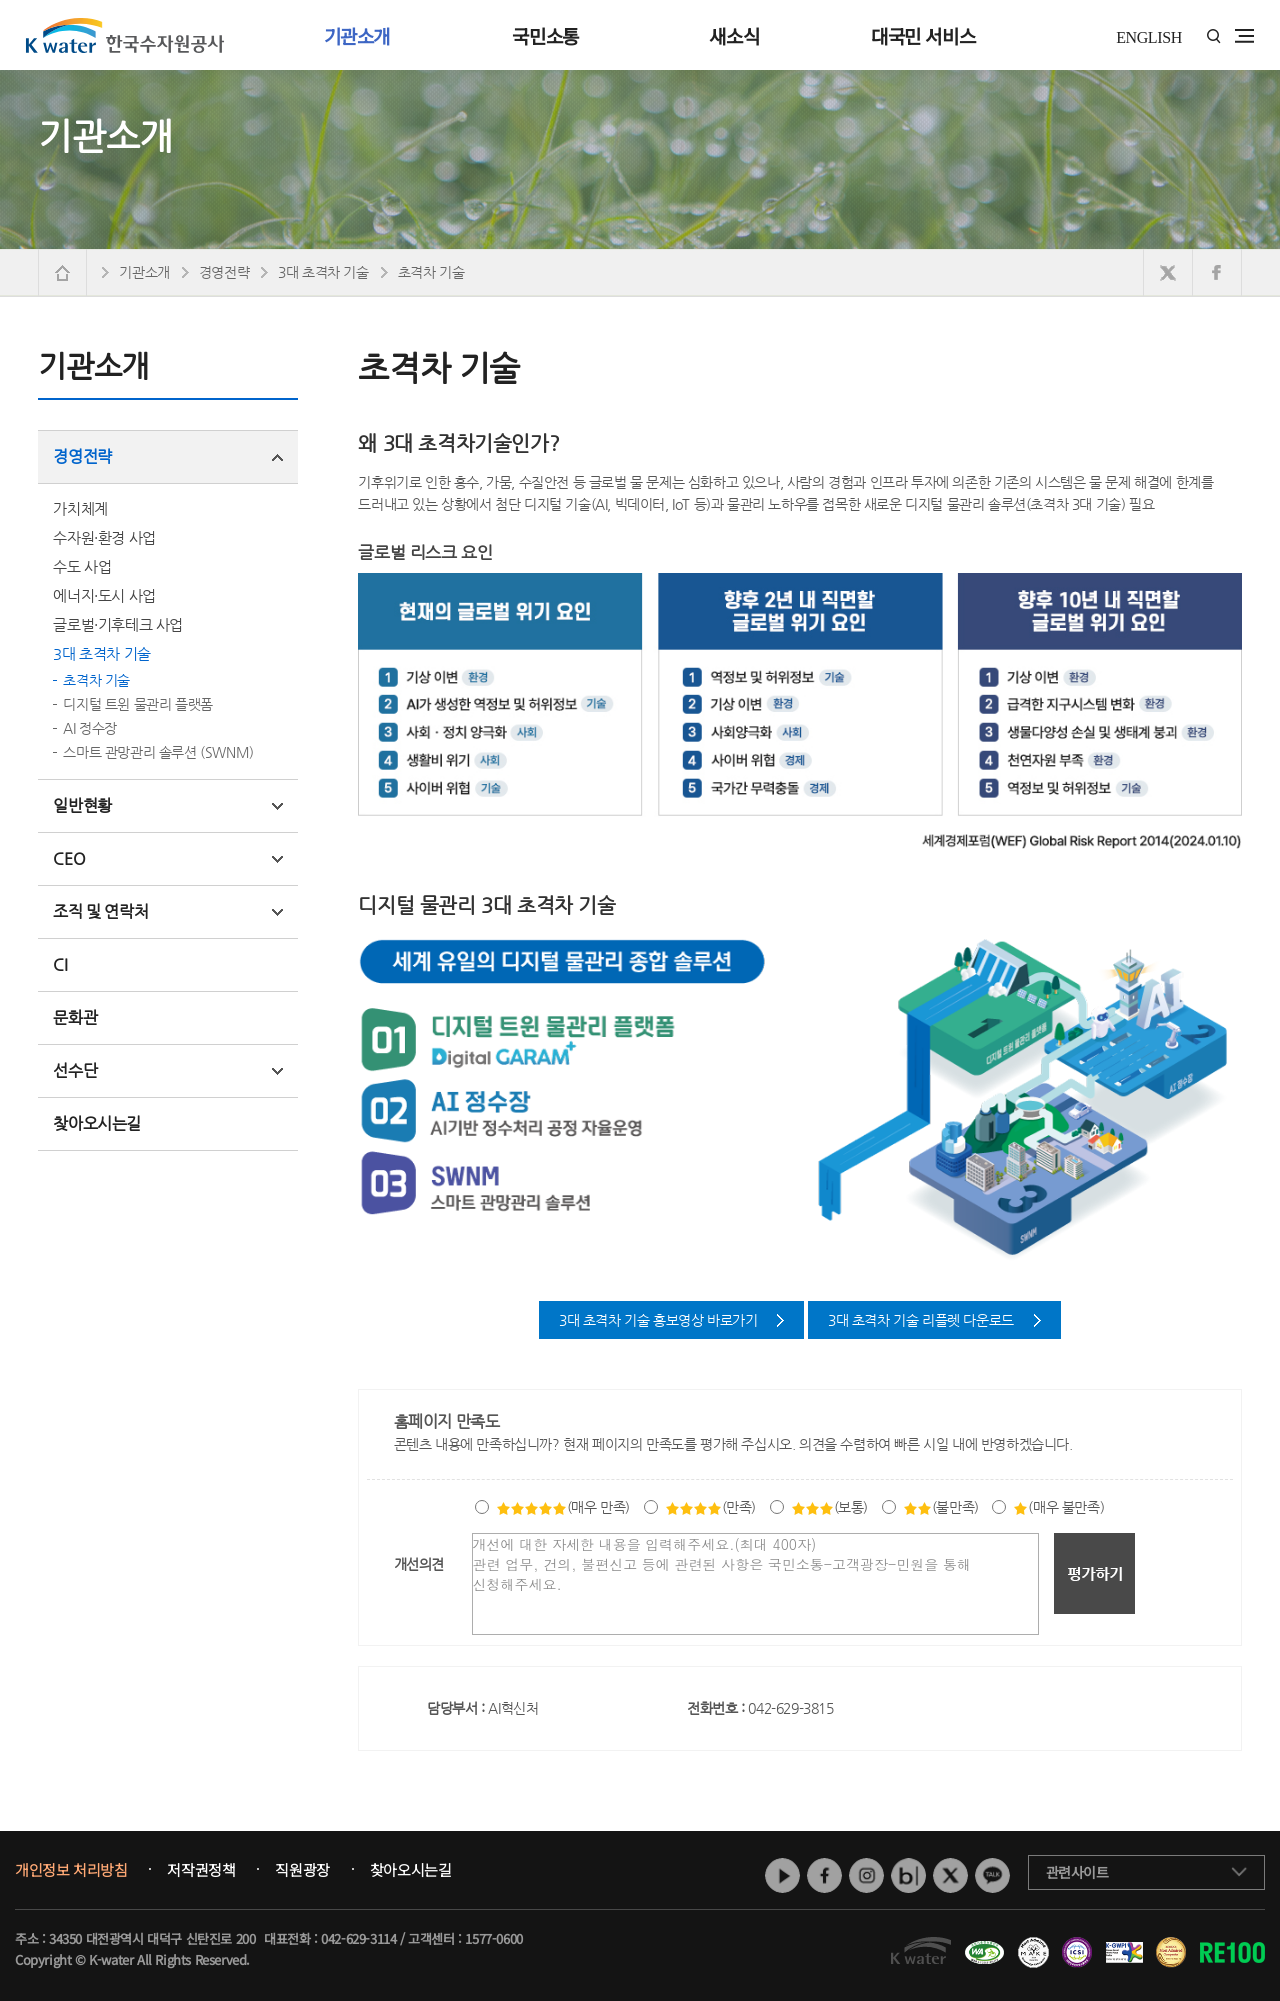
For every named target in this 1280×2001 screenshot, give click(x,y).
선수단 (168, 1070)
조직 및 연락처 (168, 911)
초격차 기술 (96, 680)
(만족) (710, 1507)
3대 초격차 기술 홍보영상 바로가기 (658, 1320)
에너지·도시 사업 (104, 595)
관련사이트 (1077, 1872)
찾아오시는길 (97, 1123)
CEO (168, 858)
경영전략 (168, 456)
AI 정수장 (90, 728)
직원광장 (302, 1870)
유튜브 (782, 1875)
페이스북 (824, 1875)
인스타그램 (866, 1875)
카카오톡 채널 (992, 1875)
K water (125, 35)
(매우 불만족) (1058, 1507)
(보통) (829, 1507)
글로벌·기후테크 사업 (118, 624)
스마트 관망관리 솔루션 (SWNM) (158, 752)
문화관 (75, 1017)
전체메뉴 (1244, 36)
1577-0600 (493, 1938)
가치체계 (80, 508)
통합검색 (1213, 36)
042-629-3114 (358, 1938)
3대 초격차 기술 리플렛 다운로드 (921, 1320)
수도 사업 (82, 566)
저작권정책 (201, 1870)
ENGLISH (1149, 37)
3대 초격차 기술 (101, 653)
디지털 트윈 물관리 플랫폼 (137, 704)
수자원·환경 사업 (104, 537)
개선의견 (419, 1564)
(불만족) (941, 1507)
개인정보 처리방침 (71, 1870)
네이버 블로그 (908, 1875)
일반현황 (168, 805)
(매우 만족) (563, 1507)
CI (60, 964)
